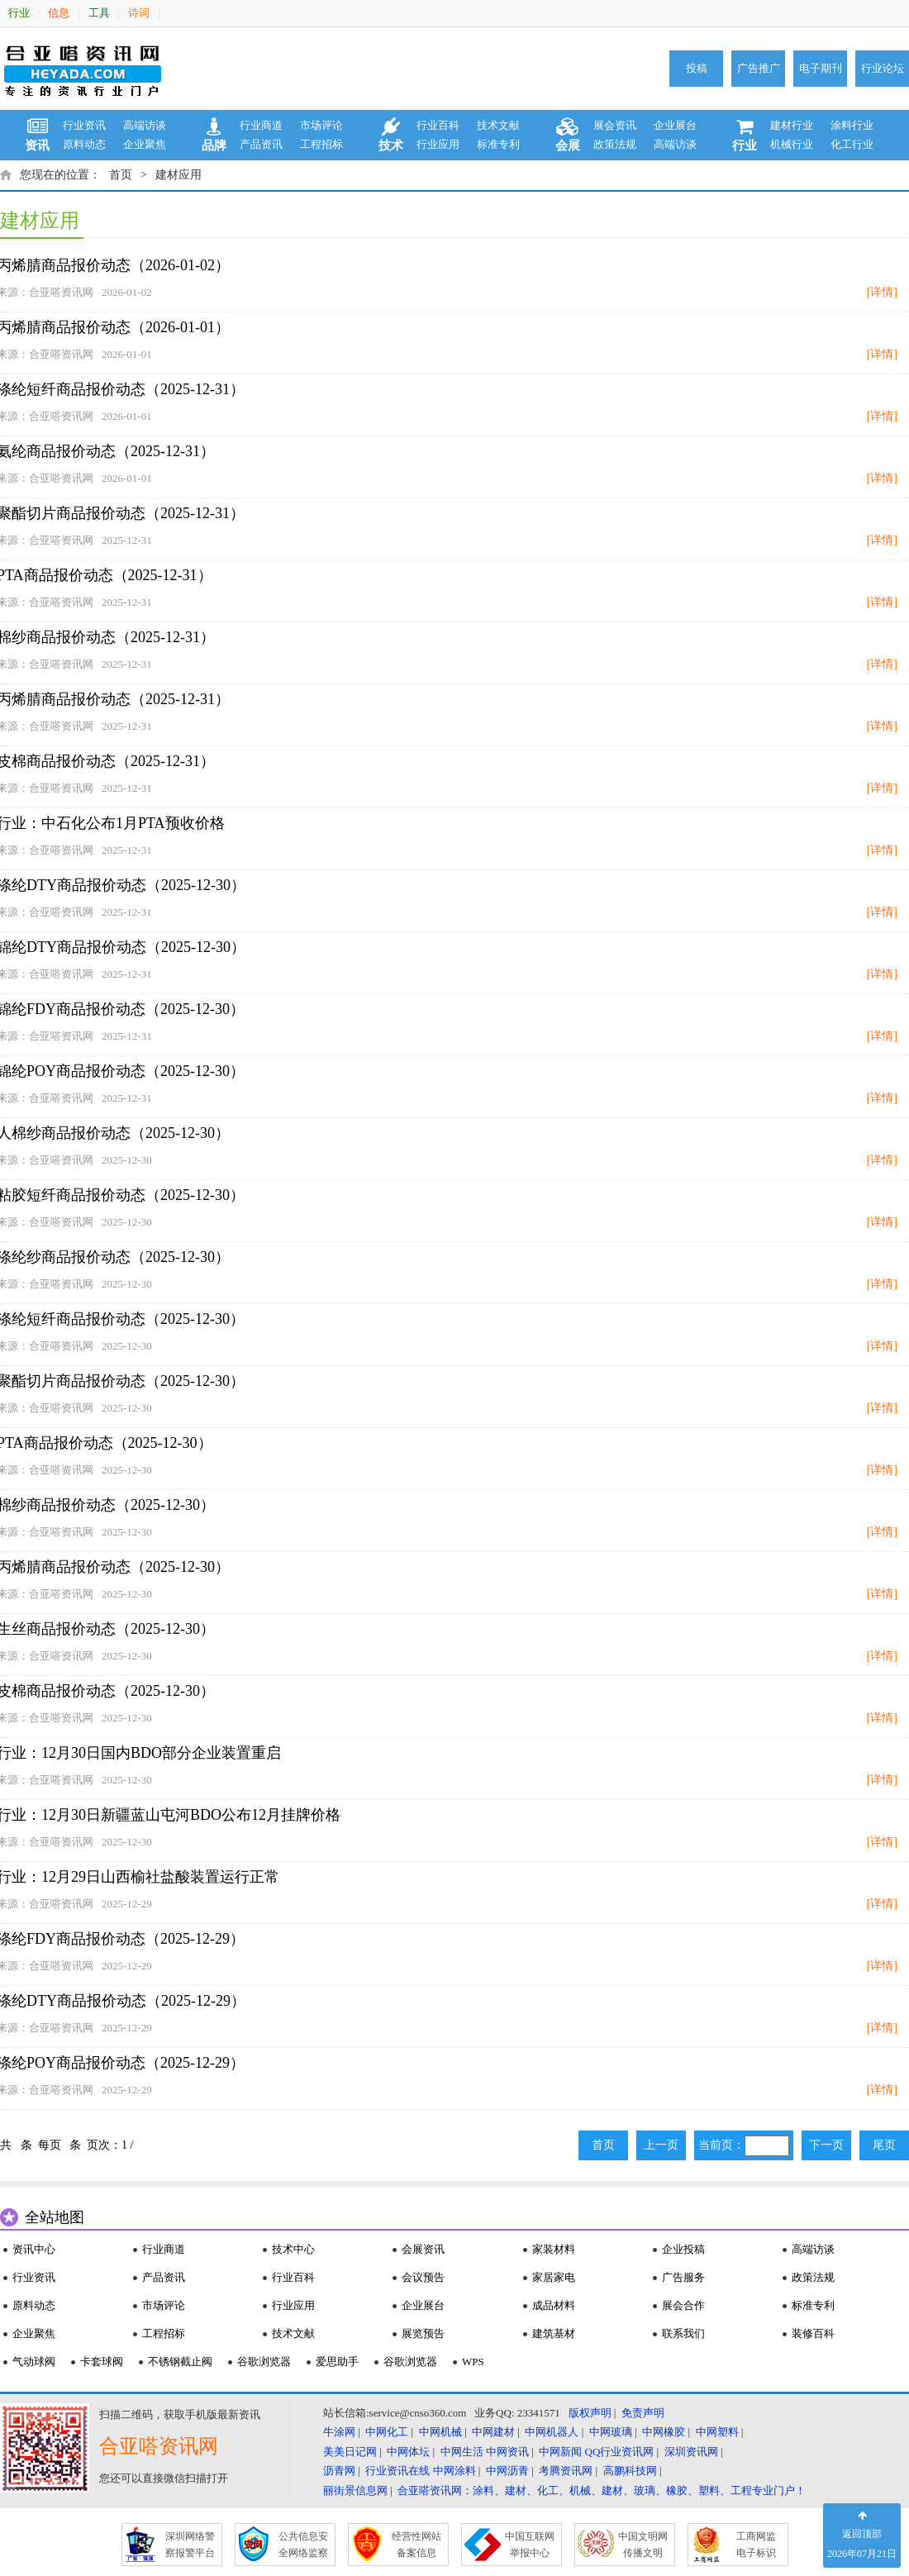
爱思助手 (337, 2361)
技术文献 (498, 125)
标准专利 (498, 144)
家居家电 (553, 2277)
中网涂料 (454, 2470)
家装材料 (553, 2249)
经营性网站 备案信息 (416, 2545)
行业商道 (261, 125)
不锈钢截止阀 (180, 2361)
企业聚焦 (144, 144)
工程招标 (321, 144)
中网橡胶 (663, 2432)
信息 (58, 13)
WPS (473, 2361)
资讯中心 (33, 2249)
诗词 (139, 13)
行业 (19, 13)
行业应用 (437, 144)
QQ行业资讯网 (619, 2451)
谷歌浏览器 (264, 2361)
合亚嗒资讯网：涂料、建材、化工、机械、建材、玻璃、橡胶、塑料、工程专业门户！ (601, 2490)
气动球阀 (33, 2361)
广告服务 (683, 2277)
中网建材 (493, 2432)
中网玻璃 (610, 2432)
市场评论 (321, 125)
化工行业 (851, 144)
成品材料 (553, 2305)
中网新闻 (560, 2451)
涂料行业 (851, 125)
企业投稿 (683, 2249)
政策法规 (614, 144)
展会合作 (683, 2305)
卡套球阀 (101, 2361)
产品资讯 (261, 144)
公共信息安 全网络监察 (303, 2545)
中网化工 (386, 2432)
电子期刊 (820, 68)
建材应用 (178, 175)
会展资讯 (423, 2249)
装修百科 (813, 2333)
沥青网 (339, 2470)
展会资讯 (614, 125)
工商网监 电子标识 (756, 2545)
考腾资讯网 (566, 2470)
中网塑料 (717, 2432)
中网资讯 (507, 2451)
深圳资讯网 (691, 2451)
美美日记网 (350, 2451)
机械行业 (791, 144)
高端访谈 (144, 125)
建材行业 (791, 125)
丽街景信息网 (355, 2490)
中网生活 (461, 2451)
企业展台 (675, 125)
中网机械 (440, 2432)
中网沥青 (507, 2470)
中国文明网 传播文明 (643, 2545)
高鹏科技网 (630, 2470)
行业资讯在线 (397, 2470)
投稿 (696, 68)
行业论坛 (882, 68)
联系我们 (683, 2333)
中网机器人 (551, 2432)
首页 (120, 175)
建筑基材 (553, 2333)
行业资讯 (84, 125)
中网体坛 (408, 2451)
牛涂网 (339, 2432)
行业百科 (437, 125)
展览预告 (423, 2333)
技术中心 (293, 2249)
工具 (99, 13)
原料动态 (84, 144)
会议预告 (423, 2277)
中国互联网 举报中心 (529, 2545)
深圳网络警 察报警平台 (190, 2545)
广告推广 (758, 68)
